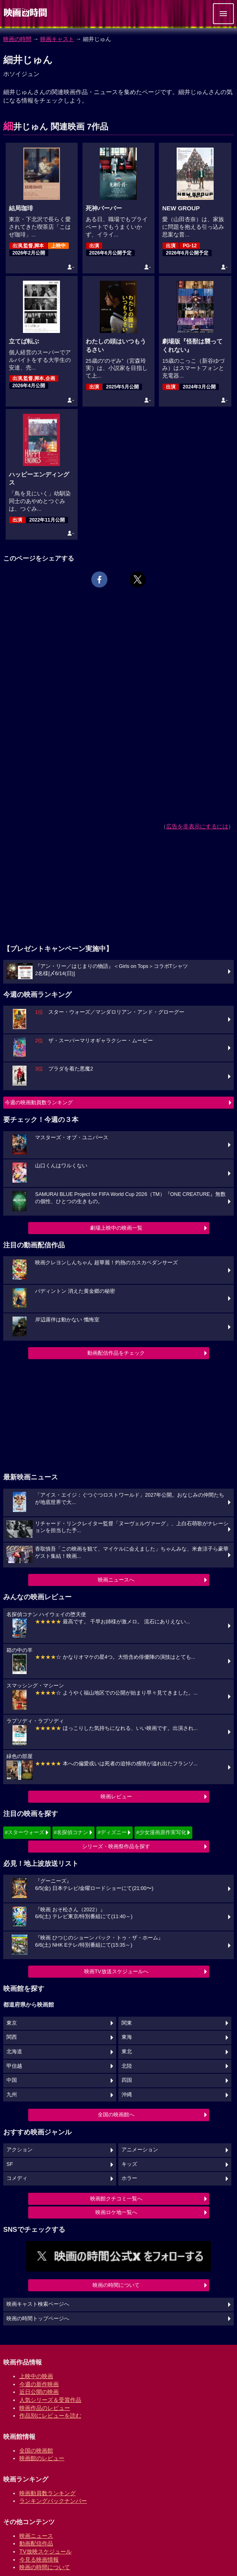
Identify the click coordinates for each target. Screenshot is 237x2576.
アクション (19, 2150)
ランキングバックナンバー (53, 2501)
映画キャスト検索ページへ (37, 2304)
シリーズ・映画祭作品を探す (116, 1846)
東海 (127, 2037)
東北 (127, 2051)
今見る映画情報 (39, 2559)
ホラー (129, 2178)
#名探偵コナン (71, 1832)
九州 (11, 2094)
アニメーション (140, 2150)
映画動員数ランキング (47, 2493)
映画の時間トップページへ (37, 2318)
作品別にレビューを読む (50, 2415)
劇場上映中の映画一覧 (116, 1228)
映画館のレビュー (41, 2458)
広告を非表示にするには (197, 826)
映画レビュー (116, 1796)
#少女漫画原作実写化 (161, 1832)
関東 (127, 2023)
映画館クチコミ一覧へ (116, 2199)
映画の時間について (116, 2285)
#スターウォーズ (24, 1832)
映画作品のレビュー (44, 2408)
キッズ (129, 2164)
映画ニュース (36, 2536)
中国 (11, 2080)
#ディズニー (112, 1832)
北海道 (14, 2051)
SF (9, 2164)
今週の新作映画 (39, 2384)
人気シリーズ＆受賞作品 (50, 2400)
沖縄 (127, 2094)
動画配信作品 (36, 2543)
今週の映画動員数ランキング (39, 1102)
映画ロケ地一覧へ (116, 2212)
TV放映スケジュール (45, 2551)
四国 (127, 2080)
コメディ (16, 2178)
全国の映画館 (36, 2450)
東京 (11, 2023)
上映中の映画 (36, 2376)
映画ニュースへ (116, 1580)
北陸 (127, 2066)
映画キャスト (57, 39)
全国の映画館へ (116, 2115)
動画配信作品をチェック (116, 1353)
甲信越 (14, 2066)
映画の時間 (17, 39)
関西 (11, 2037)
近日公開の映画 (39, 2392)
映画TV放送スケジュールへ (116, 1971)
